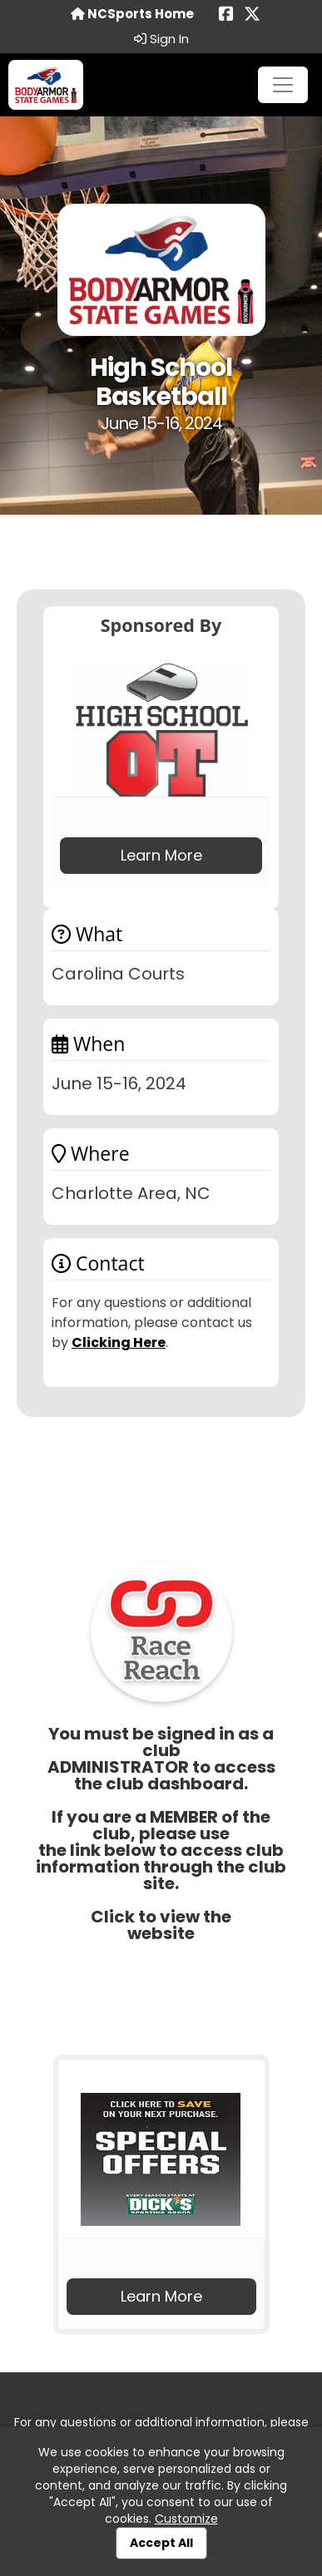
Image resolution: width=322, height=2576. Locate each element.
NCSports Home (132, 14)
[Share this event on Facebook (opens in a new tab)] (226, 15)
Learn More (161, 855)
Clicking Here (119, 1342)
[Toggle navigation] (283, 85)
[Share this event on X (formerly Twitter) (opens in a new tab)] (252, 15)
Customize (186, 2518)
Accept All (161, 2542)
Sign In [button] (161, 39)
